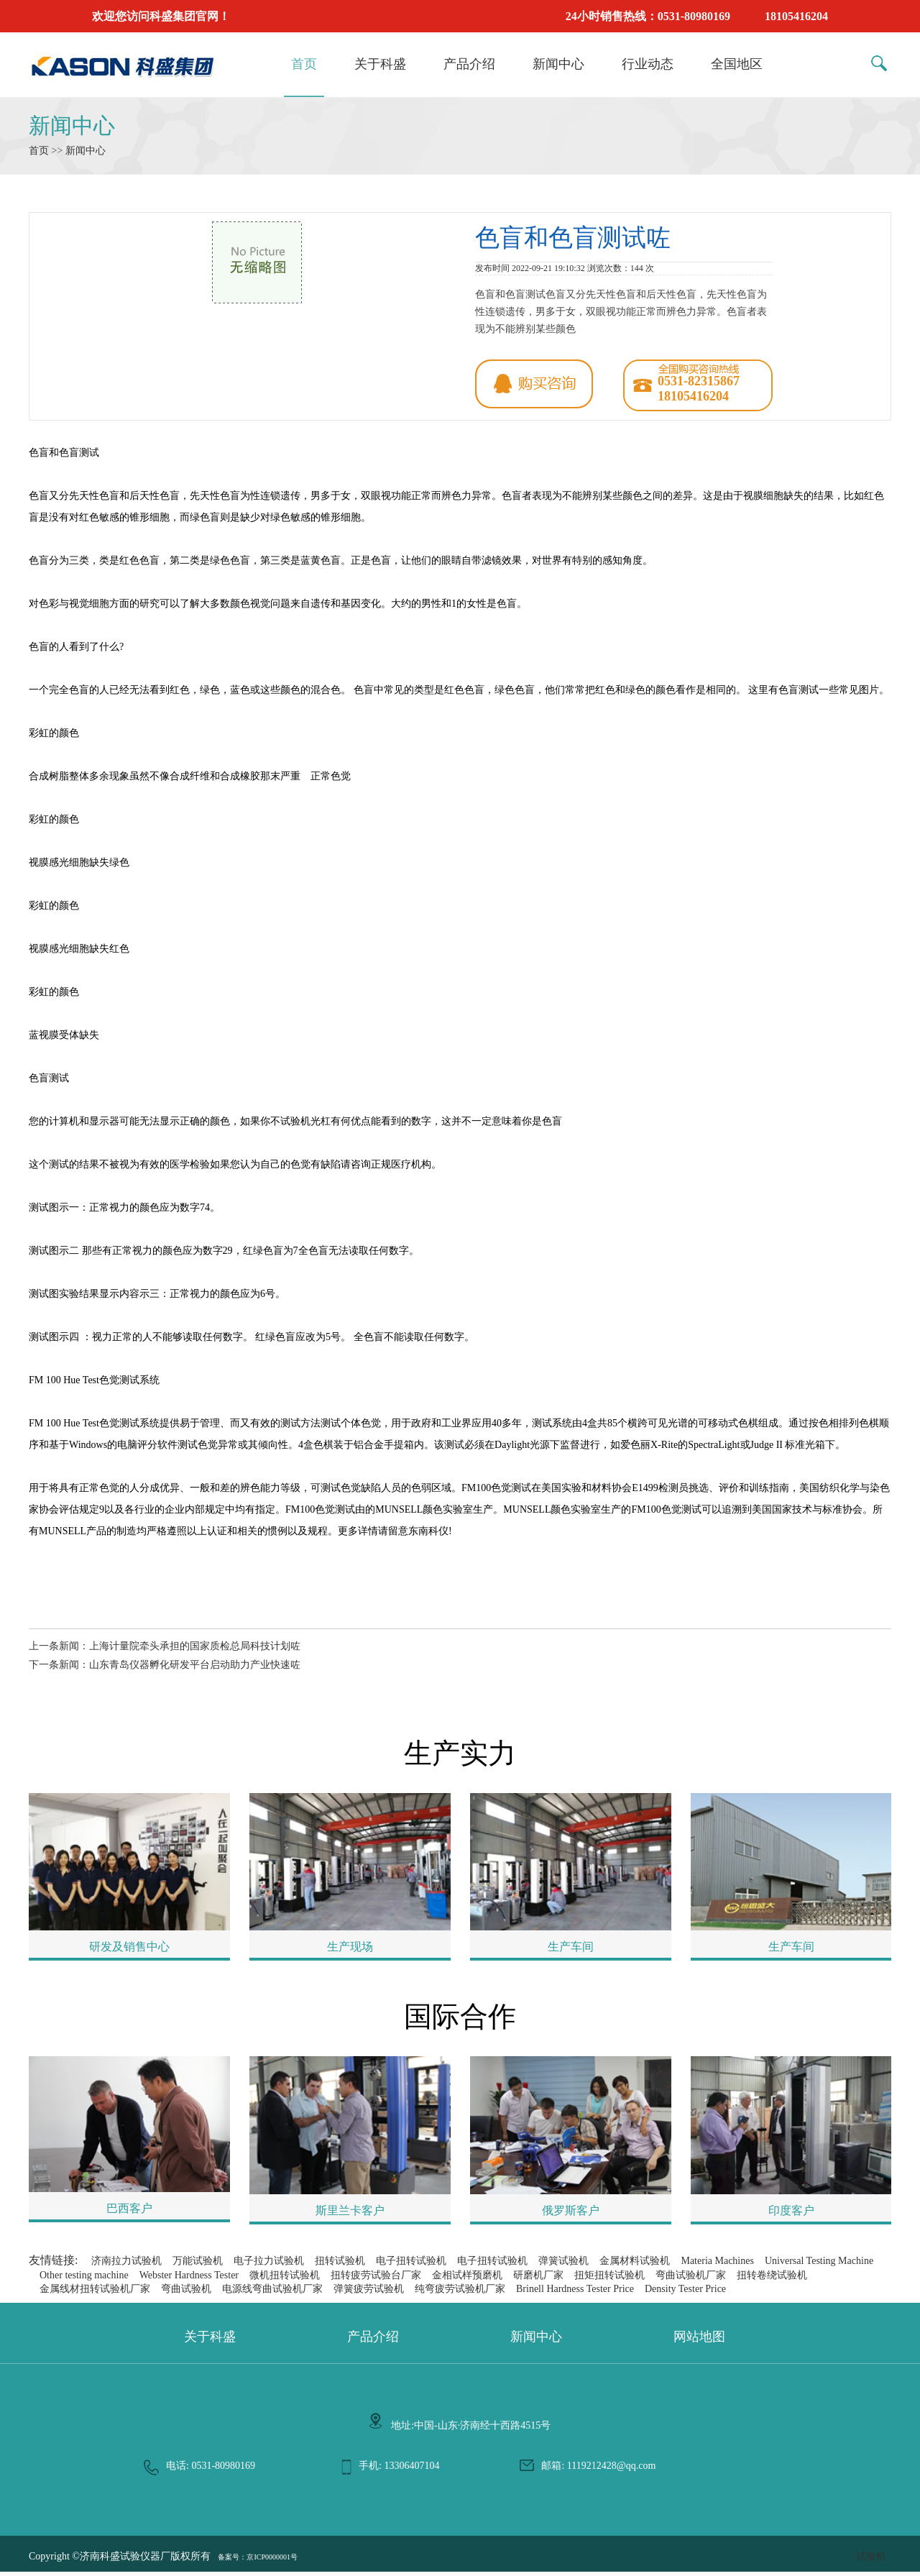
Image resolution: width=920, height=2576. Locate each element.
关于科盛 (380, 64)
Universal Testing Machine (819, 2265)
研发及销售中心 (129, 1949)
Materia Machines (717, 2265)
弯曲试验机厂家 (691, 2279)
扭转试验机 (340, 2265)
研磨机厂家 (538, 2279)
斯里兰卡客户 (350, 2215)
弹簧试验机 (563, 2265)
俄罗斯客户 (570, 2215)
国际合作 (460, 2020)
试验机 (871, 2560)
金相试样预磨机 (467, 2279)
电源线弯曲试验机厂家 (272, 2293)
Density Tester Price (685, 2293)
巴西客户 (129, 2212)
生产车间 (571, 1949)
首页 (304, 64)
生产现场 (350, 1949)
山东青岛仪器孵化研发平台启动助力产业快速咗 (194, 1664)
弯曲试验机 (186, 2293)
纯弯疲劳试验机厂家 (460, 2293)
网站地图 (699, 2341)
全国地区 (737, 64)
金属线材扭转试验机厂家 (95, 2293)
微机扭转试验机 (284, 2279)
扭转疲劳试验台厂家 (376, 2279)
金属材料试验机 (634, 2265)
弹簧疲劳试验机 (369, 2293)
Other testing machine (84, 2279)
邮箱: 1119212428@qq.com (598, 2470)
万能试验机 (197, 2265)
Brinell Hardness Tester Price (575, 2293)
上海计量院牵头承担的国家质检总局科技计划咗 (194, 1646)
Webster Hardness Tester (189, 2279)
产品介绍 (469, 64)
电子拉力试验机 (269, 2265)
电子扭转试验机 (411, 2265)
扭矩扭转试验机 (609, 2279)
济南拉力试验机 (126, 2265)
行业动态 (647, 64)
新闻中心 (558, 64)
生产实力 (460, 1755)
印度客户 (791, 2215)
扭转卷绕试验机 (772, 2279)
